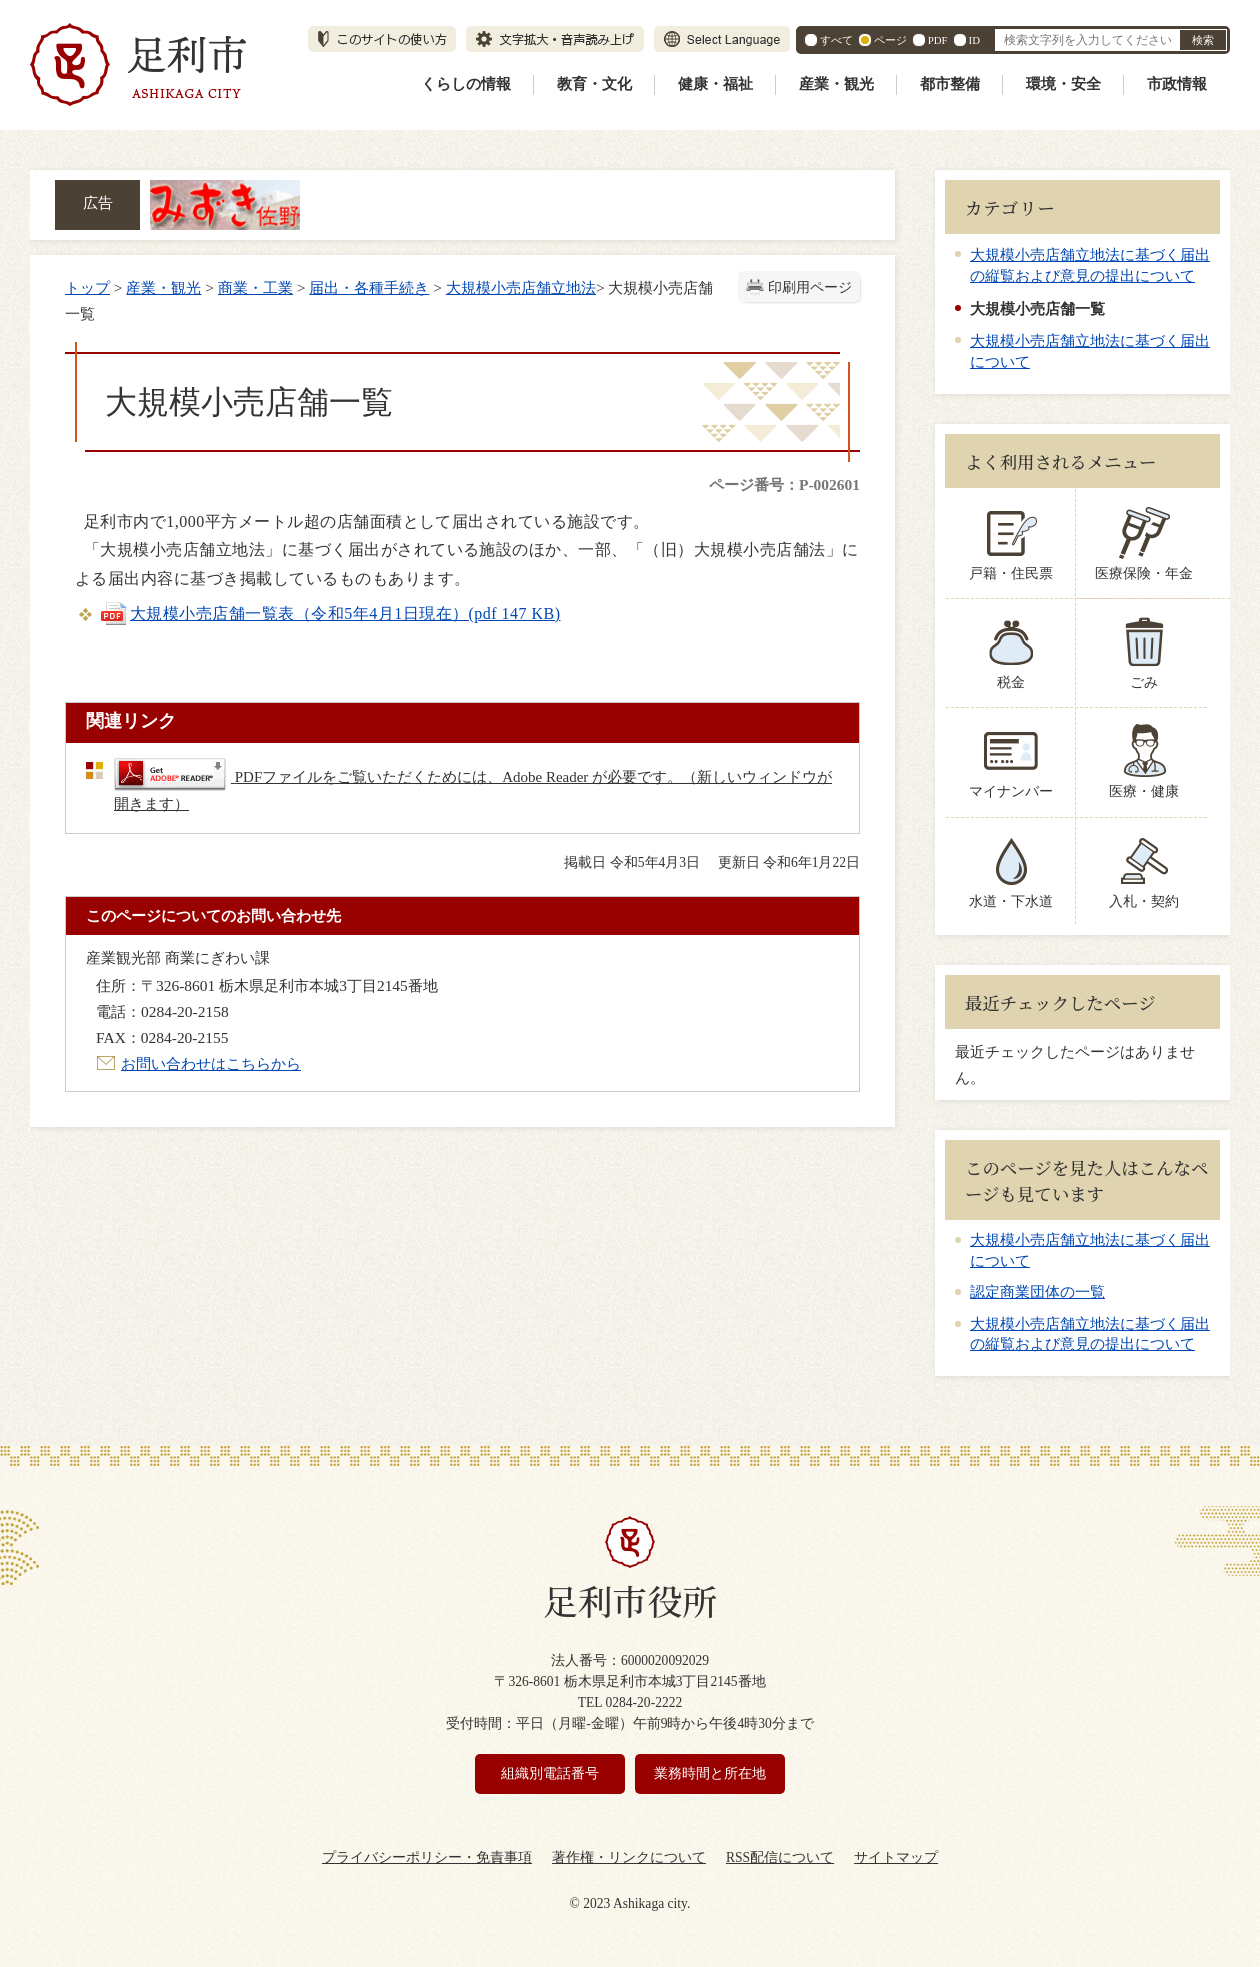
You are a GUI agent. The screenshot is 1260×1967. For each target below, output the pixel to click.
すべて (836, 40)
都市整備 (950, 84)
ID (974, 40)
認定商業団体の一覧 (1037, 1292)
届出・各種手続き (369, 287)
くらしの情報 (466, 84)
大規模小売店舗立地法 (521, 287)
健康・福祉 (715, 84)
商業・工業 (255, 287)
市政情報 (1177, 84)
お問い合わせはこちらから (211, 1063)
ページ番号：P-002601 (784, 484)
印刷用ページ (810, 287)
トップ (87, 287)
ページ (890, 40)
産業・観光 (836, 84)
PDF (938, 40)
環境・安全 (1063, 84)
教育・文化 (594, 84)
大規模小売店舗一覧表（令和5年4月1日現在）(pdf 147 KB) (330, 613)
